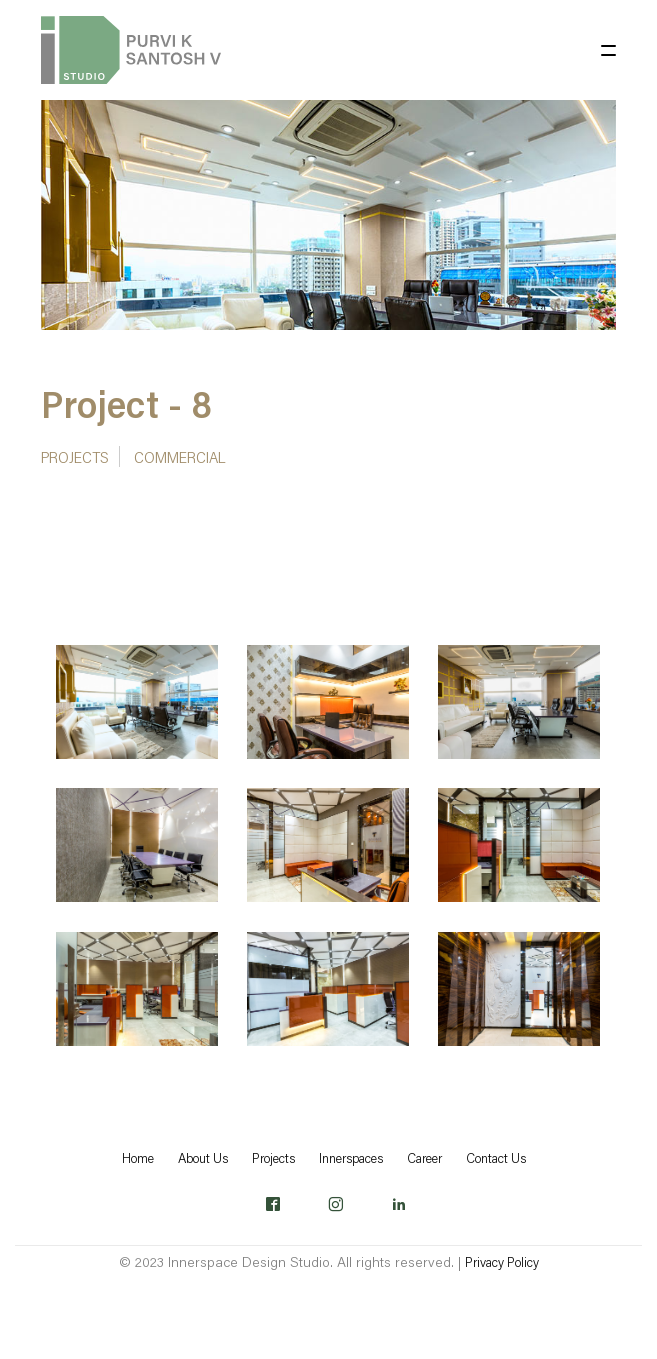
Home (138, 1158)
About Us (203, 1158)
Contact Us (496, 1158)
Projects (75, 456)
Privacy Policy (502, 1262)
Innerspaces (351, 1158)
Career (424, 1158)
